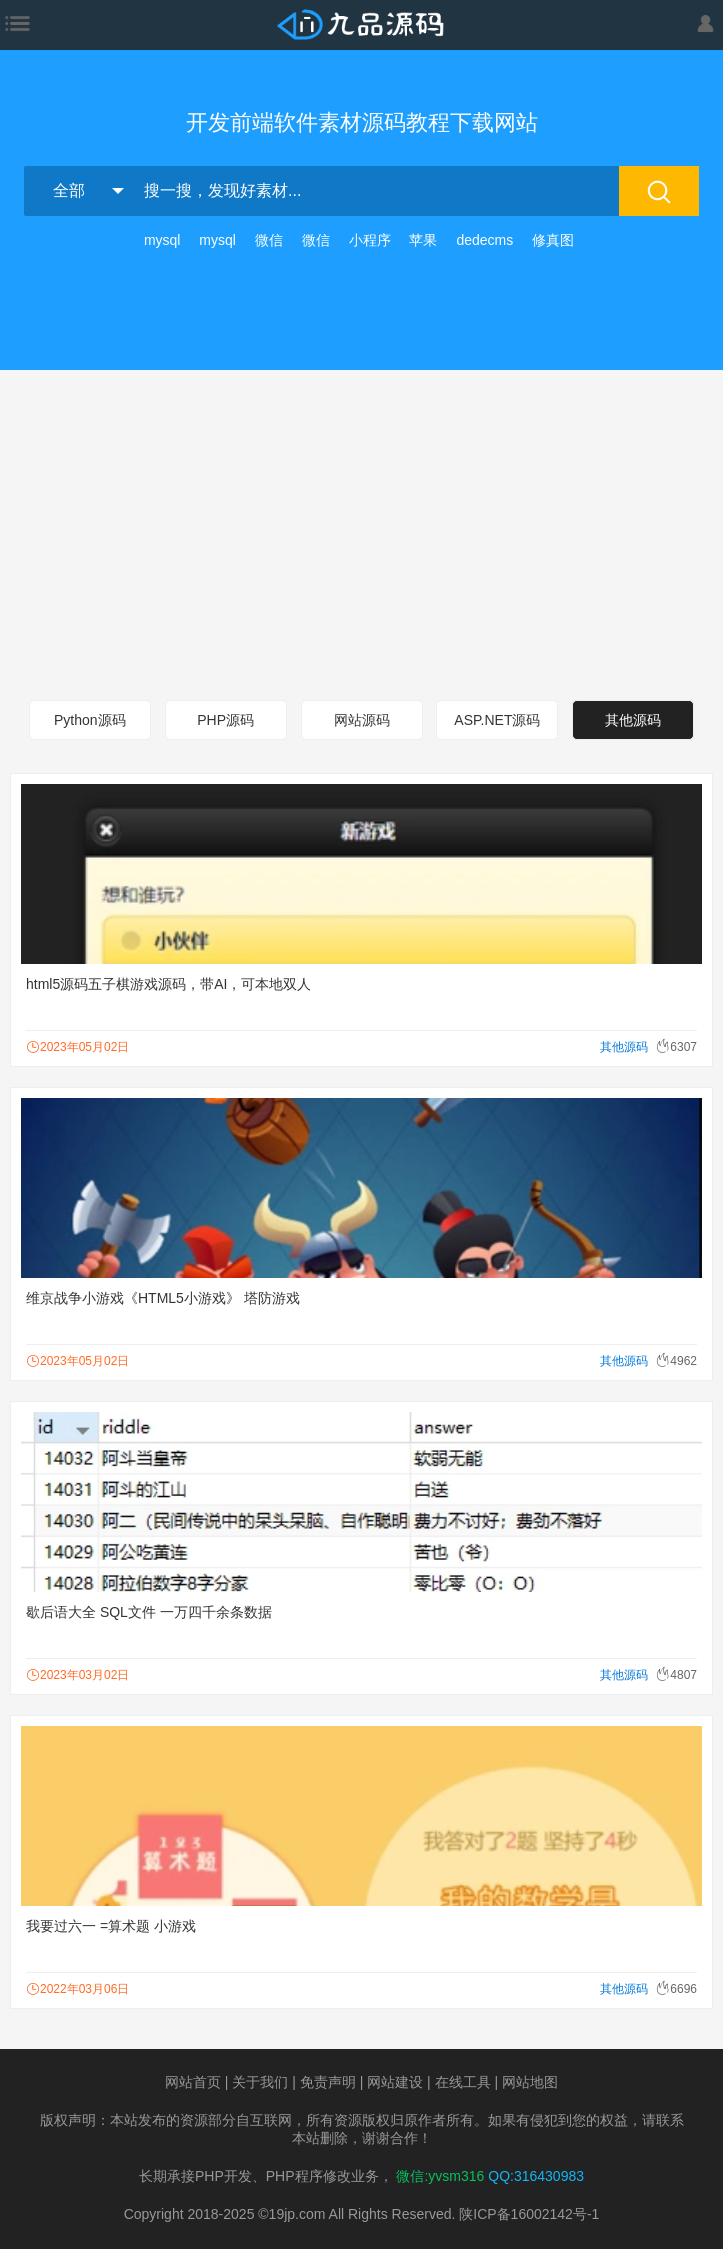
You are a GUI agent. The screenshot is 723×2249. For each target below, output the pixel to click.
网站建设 (395, 2082)
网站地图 (530, 2082)
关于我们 (260, 2082)
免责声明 (328, 2082)
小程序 (370, 240)
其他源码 (633, 720)
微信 (269, 240)
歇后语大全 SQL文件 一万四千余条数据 (149, 1612)
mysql (162, 240)
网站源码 (362, 720)
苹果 (423, 240)
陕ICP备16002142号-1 (529, 2214)
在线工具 (463, 2082)
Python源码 (90, 720)
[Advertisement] (361, 530)
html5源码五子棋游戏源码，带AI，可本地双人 (168, 984)
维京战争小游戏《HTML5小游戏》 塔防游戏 (163, 1298)
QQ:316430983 (536, 2176)
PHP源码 (225, 720)
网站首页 (193, 2082)
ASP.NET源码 (497, 720)
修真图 (553, 240)
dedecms (484, 240)
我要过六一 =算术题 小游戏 (111, 1926)
